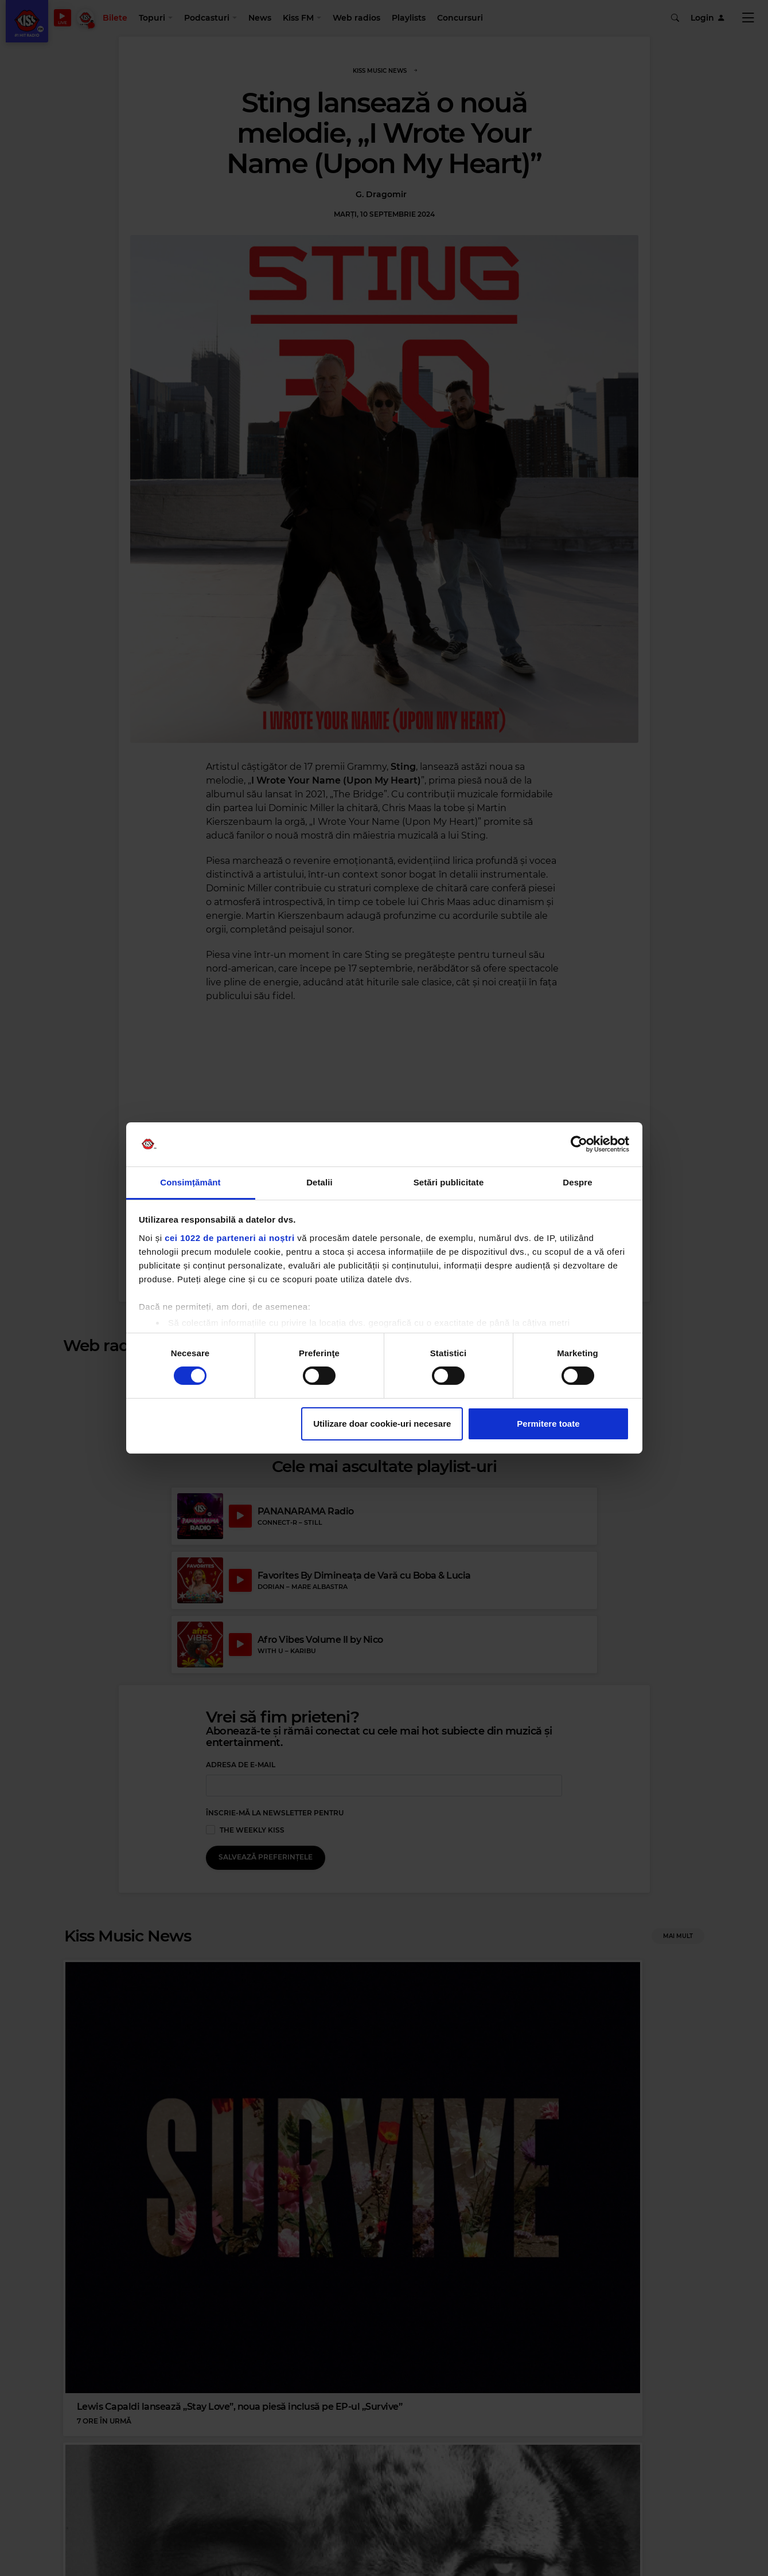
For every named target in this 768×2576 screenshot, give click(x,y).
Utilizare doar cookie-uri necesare (382, 1423)
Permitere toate (548, 1423)
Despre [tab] (577, 1182)
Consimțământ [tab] (190, 1182)
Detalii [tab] (319, 1182)
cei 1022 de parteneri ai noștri (229, 1238)
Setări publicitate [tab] (449, 1182)
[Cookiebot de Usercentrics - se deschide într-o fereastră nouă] (579, 1144)
